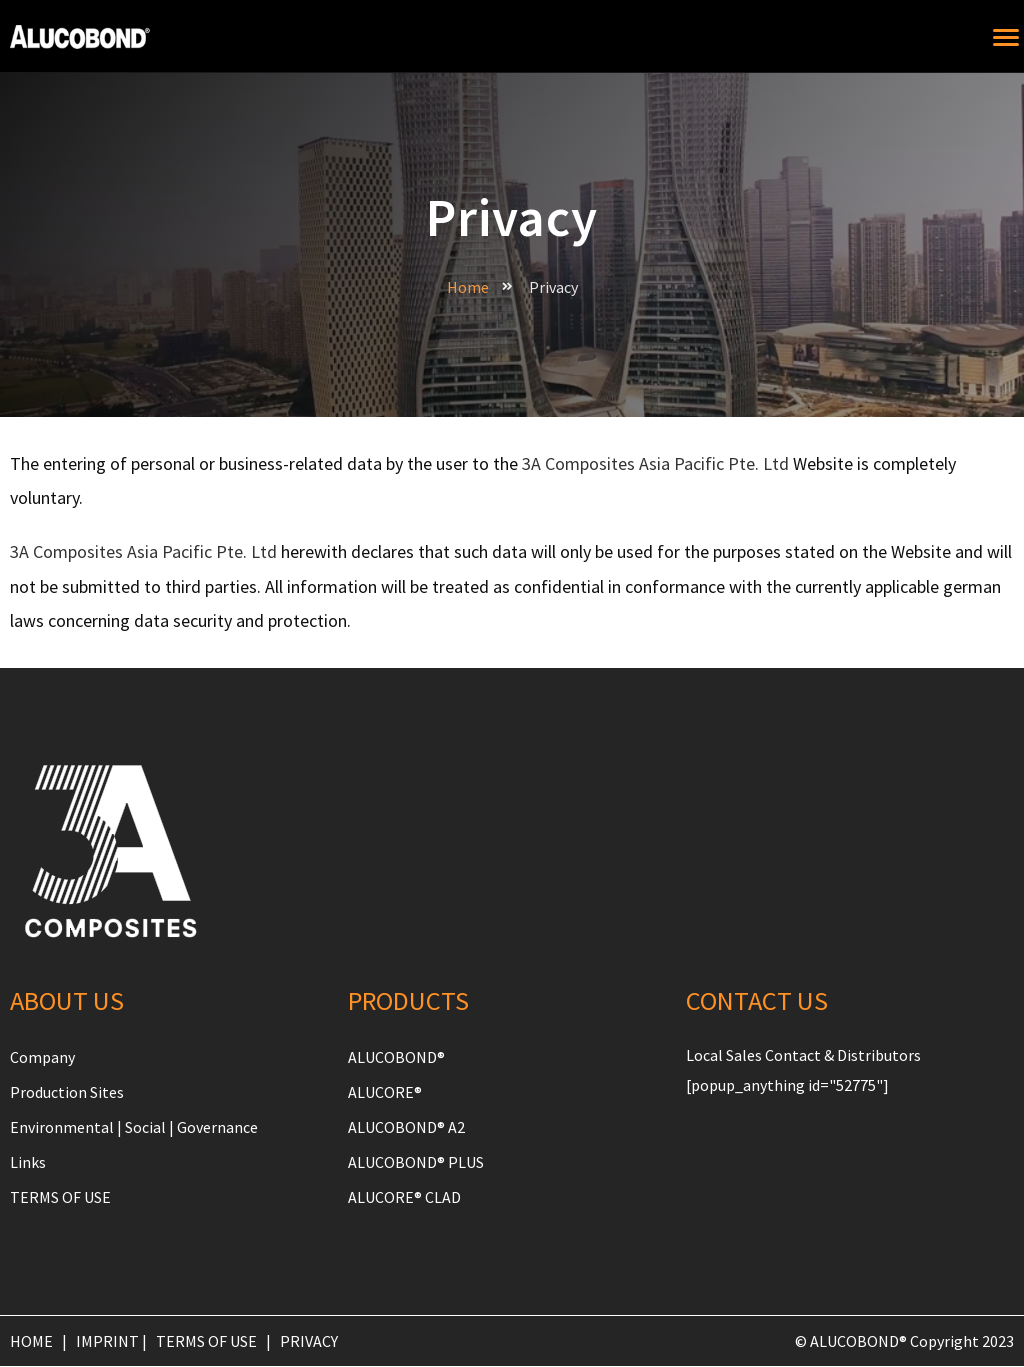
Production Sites (67, 1092)
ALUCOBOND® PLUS (416, 1162)
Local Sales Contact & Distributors (803, 1055)
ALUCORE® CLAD (404, 1198)
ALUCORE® (385, 1092)
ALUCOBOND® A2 (406, 1127)
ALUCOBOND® (396, 1057)
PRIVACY (309, 1342)
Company (42, 1057)
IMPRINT (107, 1342)
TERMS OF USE (60, 1198)
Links (28, 1162)
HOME (31, 1342)
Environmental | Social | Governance (134, 1127)
